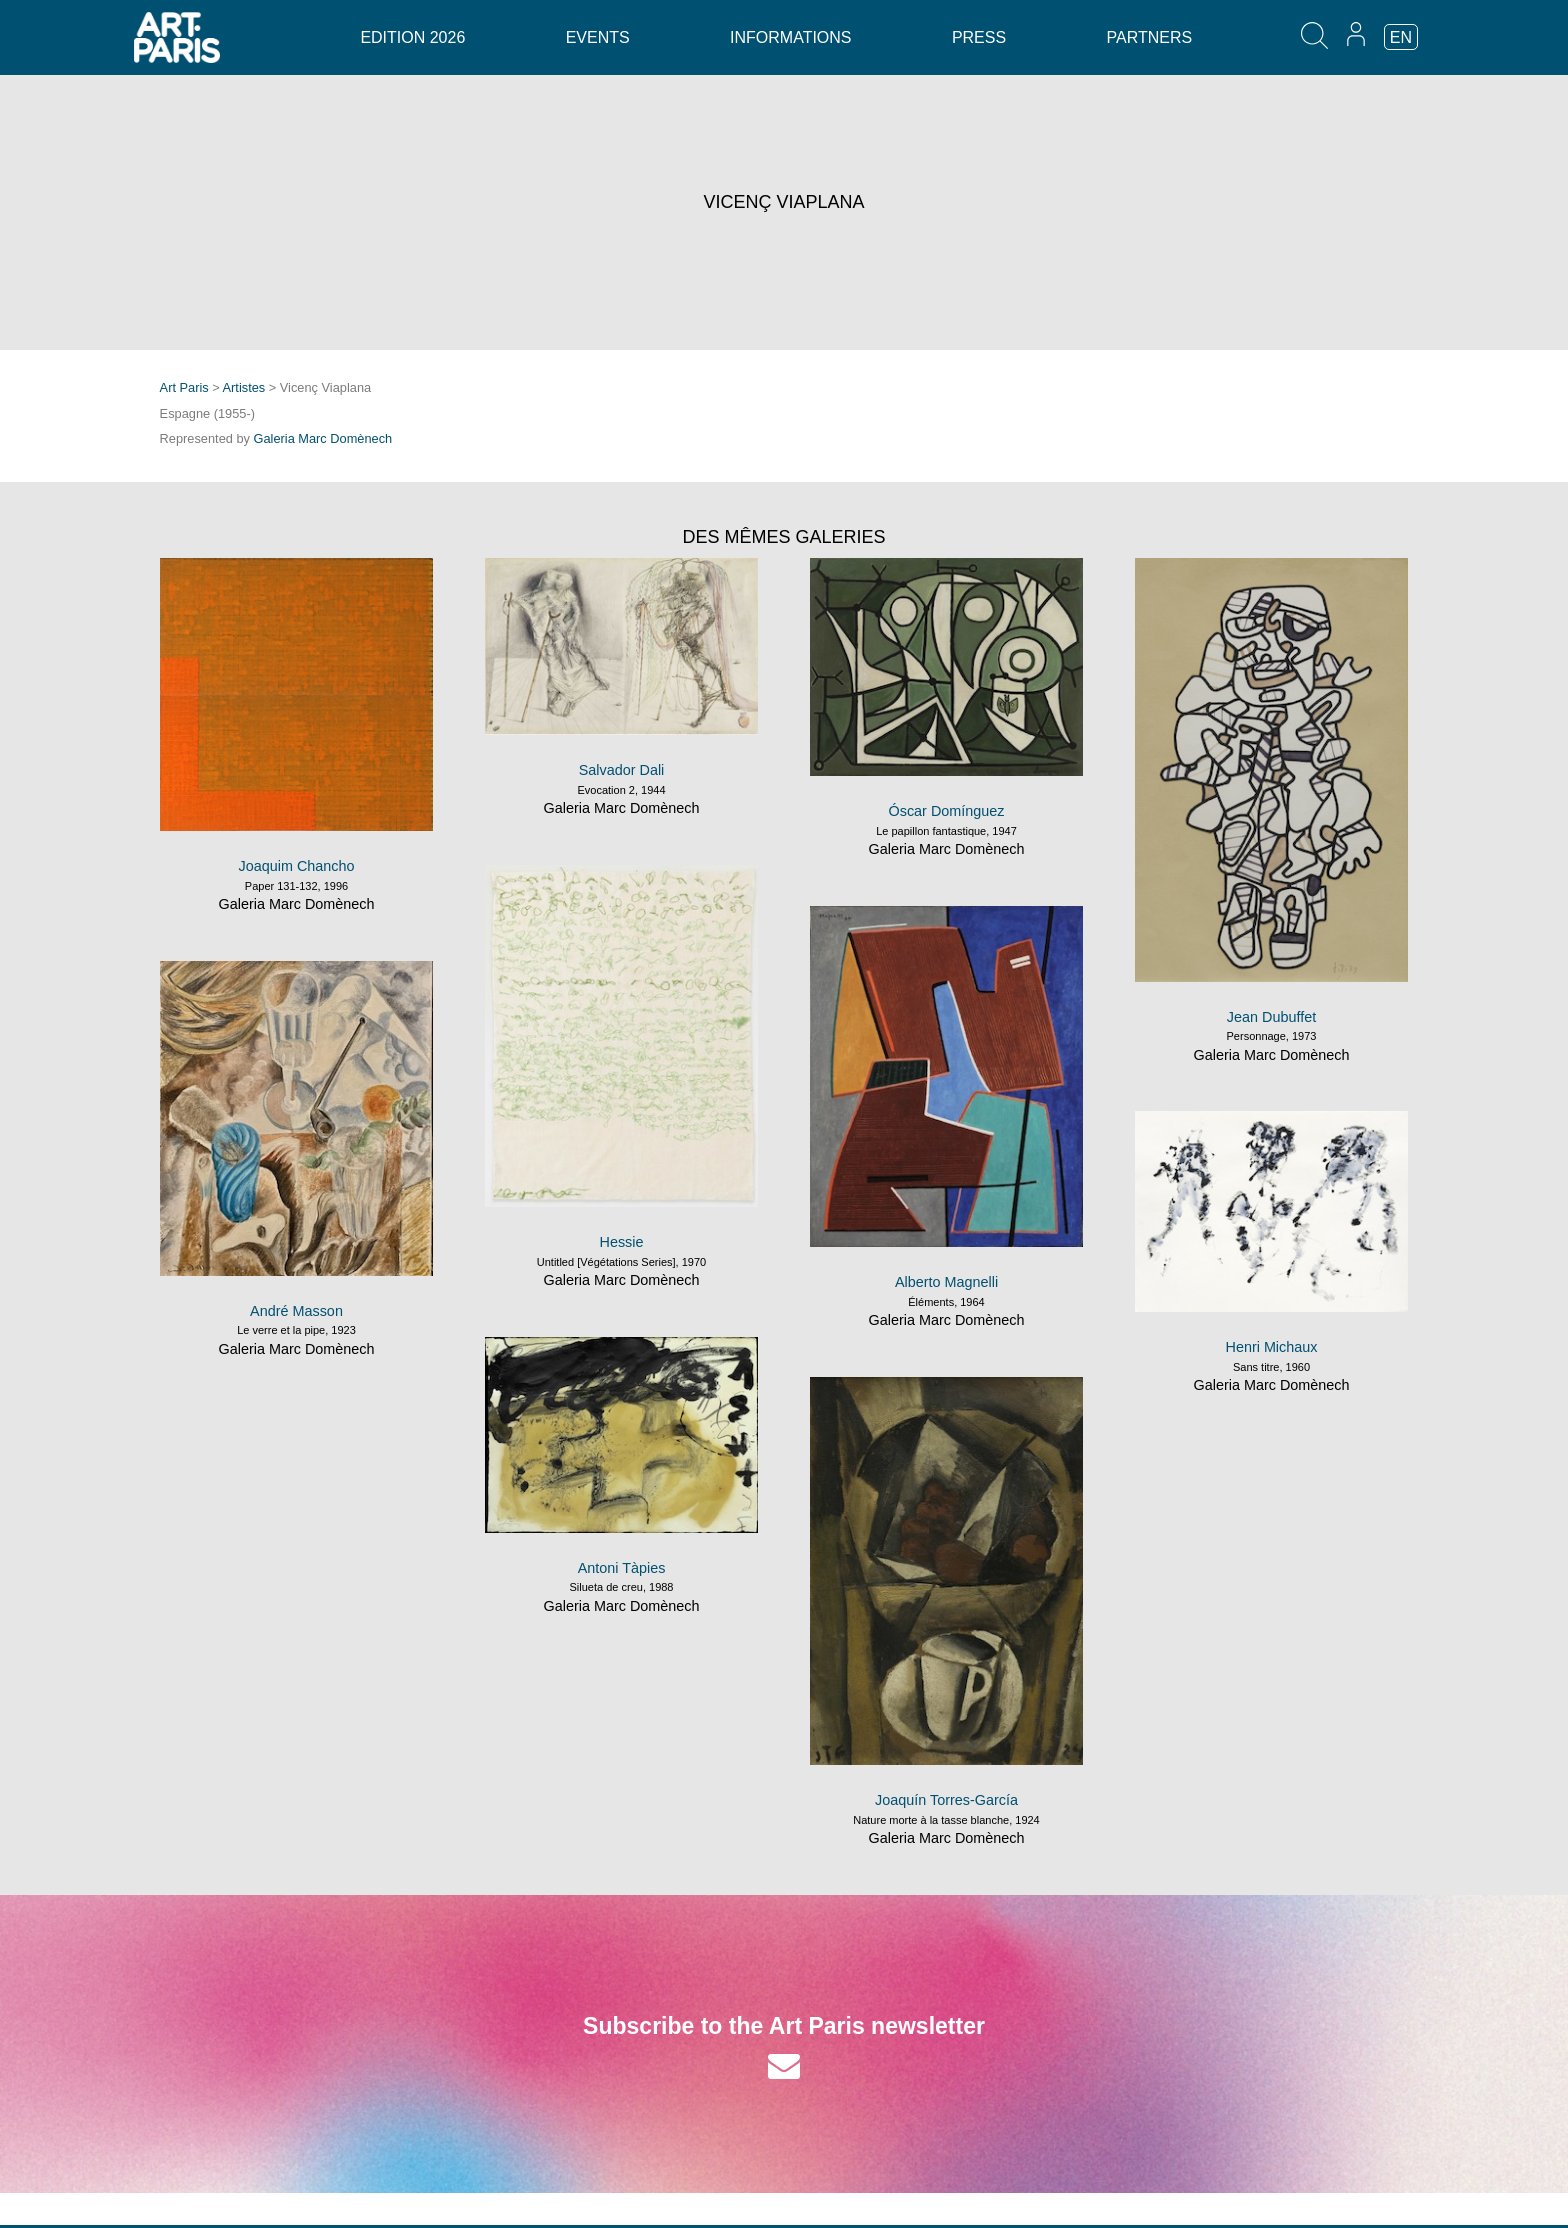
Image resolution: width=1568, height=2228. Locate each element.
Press (979, 37)
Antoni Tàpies (622, 1568)
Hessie (622, 1242)
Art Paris (184, 387)
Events (598, 37)
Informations (790, 37)
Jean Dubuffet (1271, 1017)
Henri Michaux (1272, 1347)
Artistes (244, 387)
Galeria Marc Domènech (323, 438)
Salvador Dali (622, 770)
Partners (1150, 37)
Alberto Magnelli (946, 1282)
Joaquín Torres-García (946, 1800)
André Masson (296, 1311)
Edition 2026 (412, 37)
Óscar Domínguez (947, 811)
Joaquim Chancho (297, 866)
